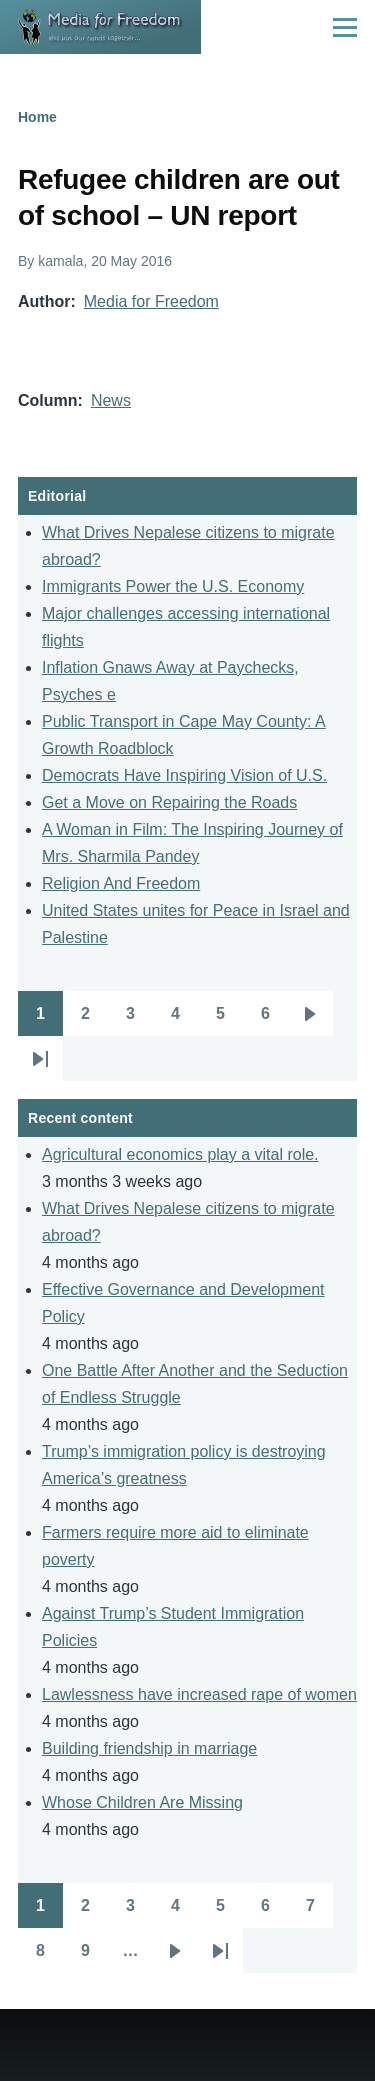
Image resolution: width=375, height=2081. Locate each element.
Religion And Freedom (121, 883)
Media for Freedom (151, 301)
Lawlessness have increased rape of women (199, 1694)
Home (37, 117)
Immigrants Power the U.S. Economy (173, 586)
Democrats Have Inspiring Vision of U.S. (184, 775)
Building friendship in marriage (149, 1748)
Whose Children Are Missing (142, 1802)
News (111, 400)
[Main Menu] (345, 27)
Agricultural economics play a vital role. (180, 1154)
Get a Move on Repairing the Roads (169, 802)
